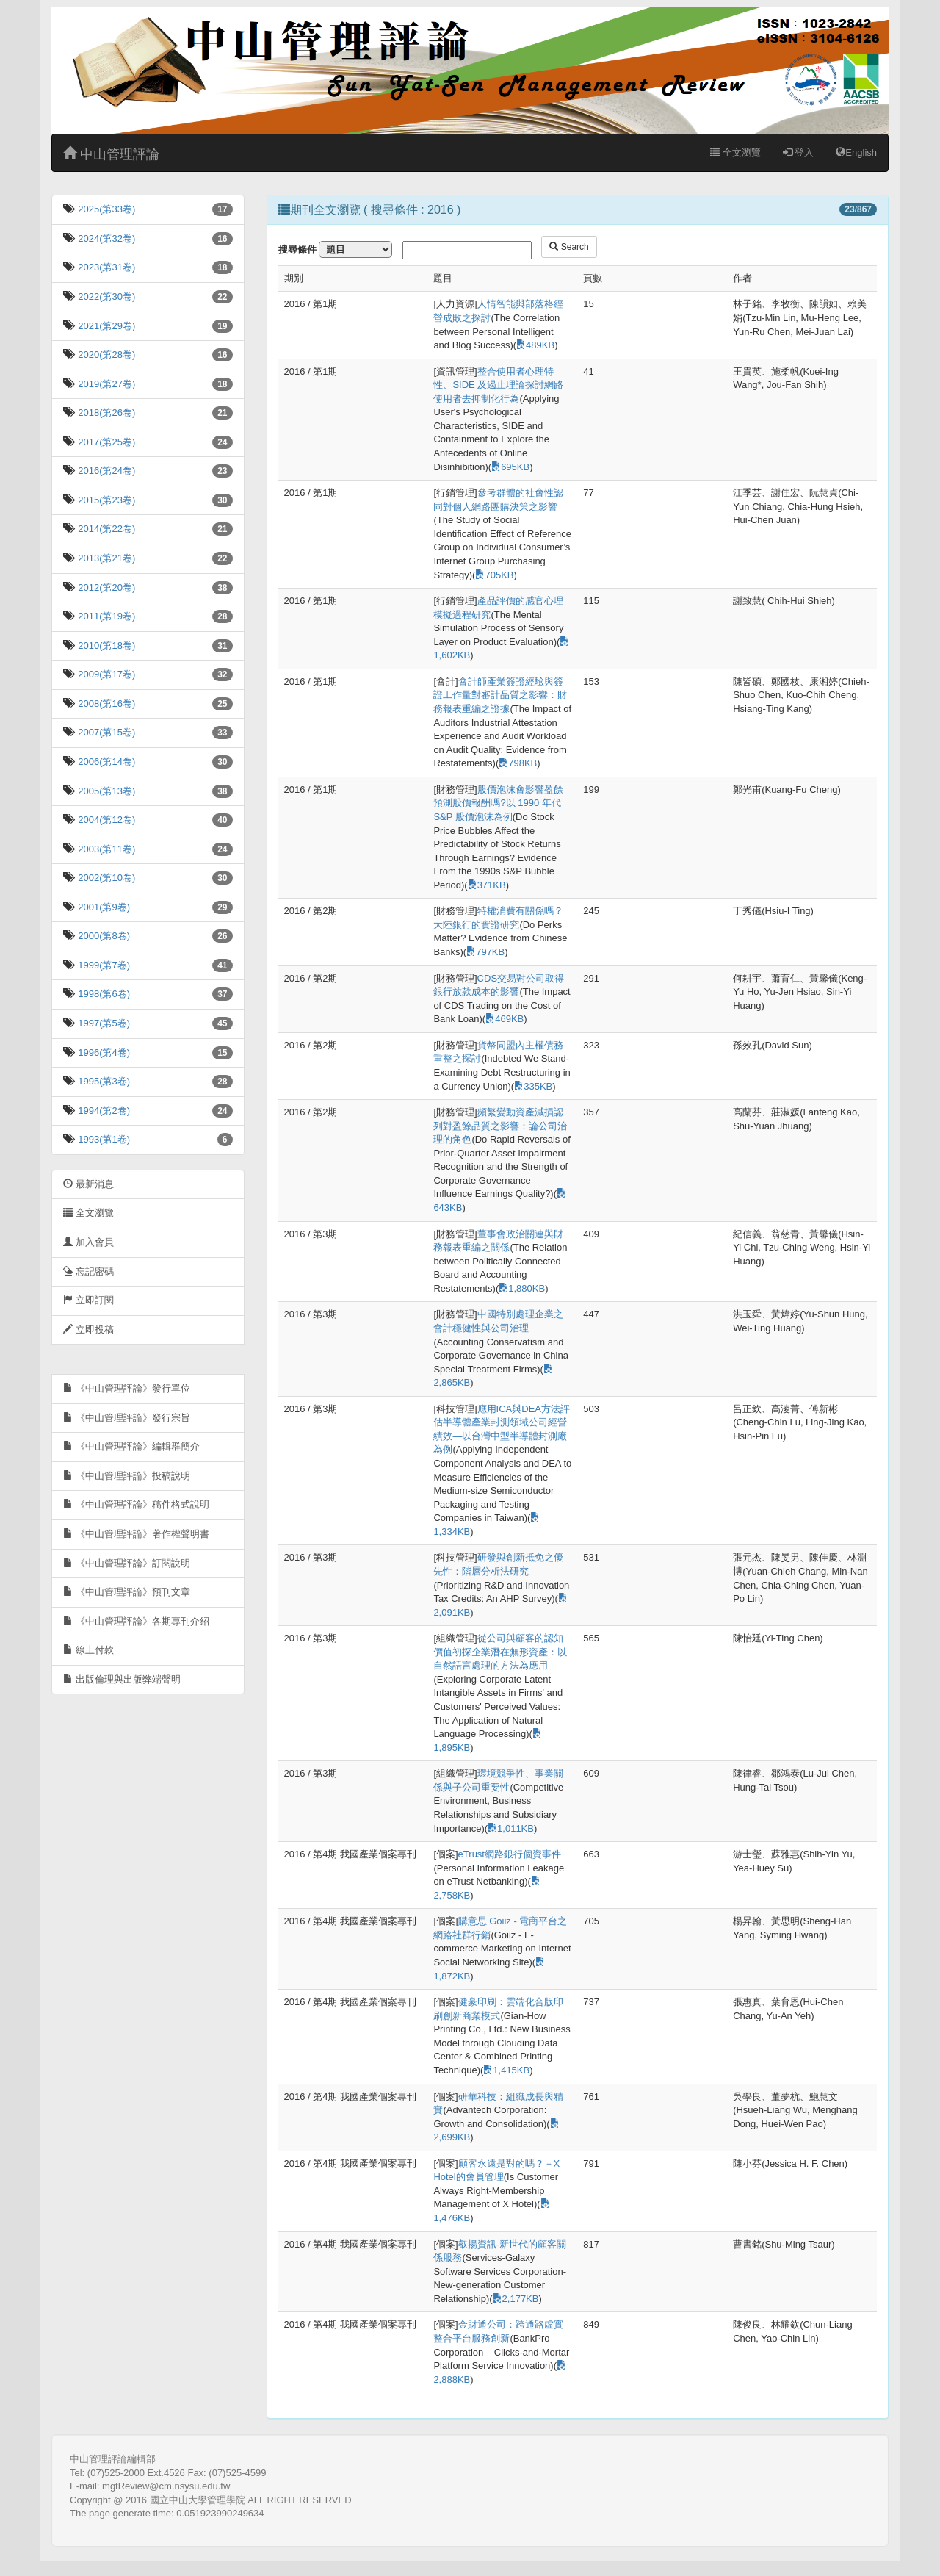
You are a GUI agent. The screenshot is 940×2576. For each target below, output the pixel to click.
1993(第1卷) (103, 1139)
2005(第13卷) (106, 790)
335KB (533, 1086)
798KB (518, 763)
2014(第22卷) (106, 528)
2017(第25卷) (106, 441)
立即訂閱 (88, 1300)
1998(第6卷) (103, 993)
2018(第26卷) (106, 412)
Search (568, 247)
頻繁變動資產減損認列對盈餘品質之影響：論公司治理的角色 (500, 1126)
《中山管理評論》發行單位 (126, 1388)
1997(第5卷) (103, 1023)
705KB (494, 574)
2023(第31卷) (106, 267)
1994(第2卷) (103, 1110)
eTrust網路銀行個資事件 (509, 1854)
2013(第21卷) (106, 558)
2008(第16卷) (106, 703)
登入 (798, 152)
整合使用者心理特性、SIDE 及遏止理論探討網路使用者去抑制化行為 (498, 385)
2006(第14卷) (106, 761)
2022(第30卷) (106, 296)
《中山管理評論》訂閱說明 (126, 1563)
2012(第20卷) (106, 587)
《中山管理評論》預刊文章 (126, 1591)
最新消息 (88, 1184)
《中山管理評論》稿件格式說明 (136, 1504)
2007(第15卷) (106, 732)
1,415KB (506, 2070)
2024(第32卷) (106, 238)
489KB (535, 344)
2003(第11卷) (106, 849)
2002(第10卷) (106, 877)
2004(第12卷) (106, 819)
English (856, 152)
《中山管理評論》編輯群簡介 (131, 1446)
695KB (510, 466)
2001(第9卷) (103, 907)
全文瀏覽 (735, 152)
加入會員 (88, 1242)
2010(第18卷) (106, 645)
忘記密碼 (88, 1271)
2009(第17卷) (106, 674)
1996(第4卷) (103, 1052)
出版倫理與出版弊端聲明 (122, 1679)
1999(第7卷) (103, 965)
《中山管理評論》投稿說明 (126, 1475)
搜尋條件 (297, 249)
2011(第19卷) (106, 616)
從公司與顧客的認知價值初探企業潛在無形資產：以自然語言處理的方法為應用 (500, 1652)
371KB (487, 885)
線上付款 (88, 1649)
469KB (504, 1018)
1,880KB (522, 1288)
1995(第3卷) (103, 1081)
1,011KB (511, 1828)
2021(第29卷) (106, 325)
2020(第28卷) (106, 354)
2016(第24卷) (106, 470)
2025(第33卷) (106, 209)
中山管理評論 (111, 154)
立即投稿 (88, 1329)
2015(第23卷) (106, 500)
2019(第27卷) (106, 383)
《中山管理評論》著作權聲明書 (136, 1533)
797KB (485, 951)
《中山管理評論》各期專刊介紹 (136, 1621)
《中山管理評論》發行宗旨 (126, 1417)
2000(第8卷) (103, 935)
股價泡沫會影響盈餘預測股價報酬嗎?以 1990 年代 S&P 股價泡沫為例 (498, 803)
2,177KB (516, 2298)
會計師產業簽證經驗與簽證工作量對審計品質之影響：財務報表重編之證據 (500, 695)
